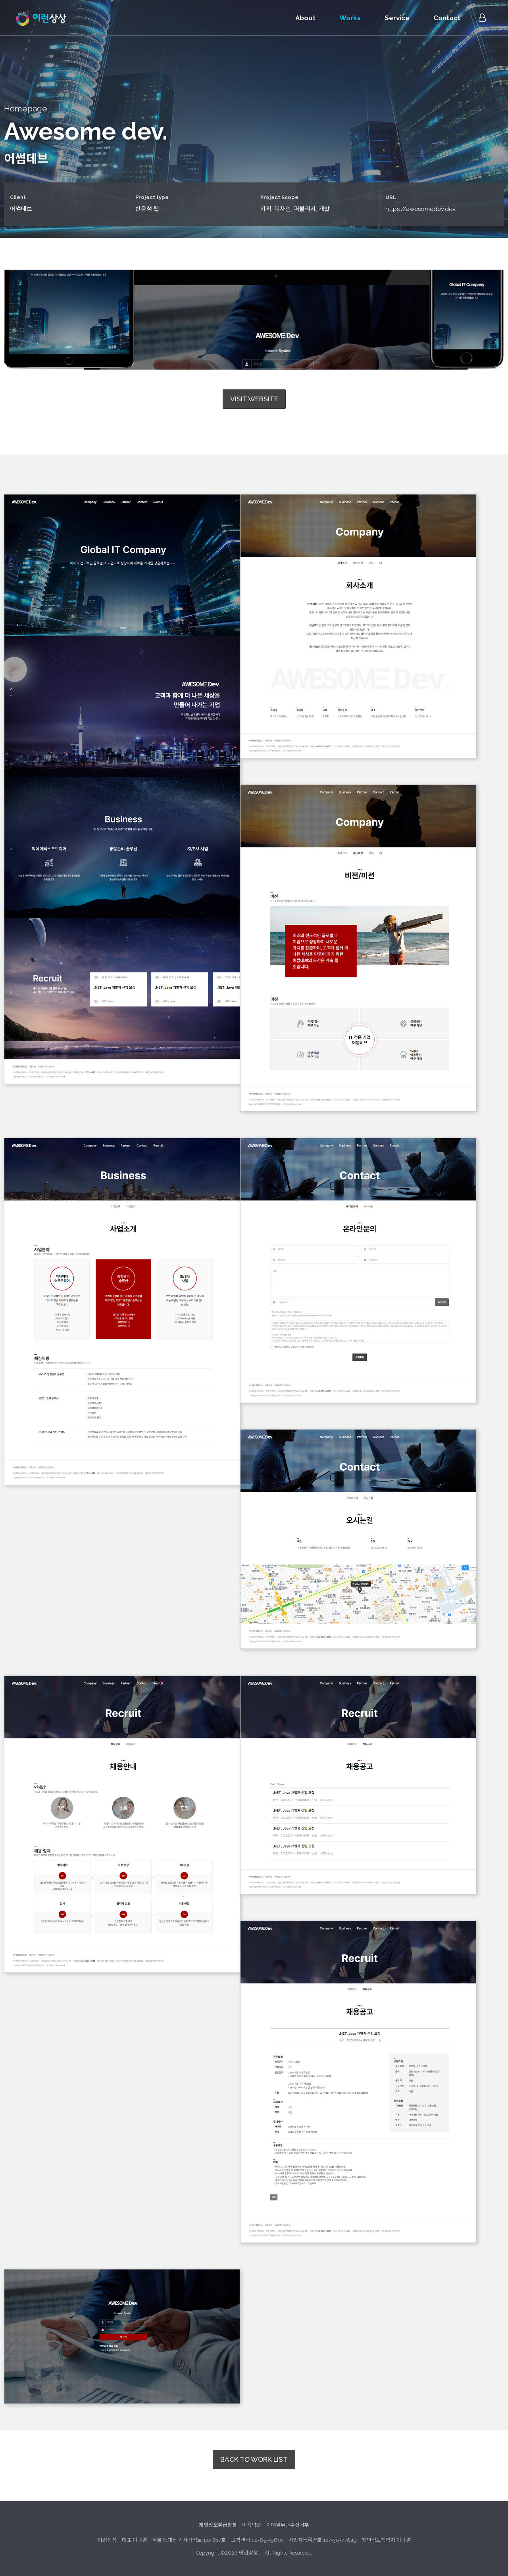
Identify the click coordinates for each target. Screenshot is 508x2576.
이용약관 (251, 2525)
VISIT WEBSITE (254, 399)
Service (397, 18)
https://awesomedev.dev (421, 209)
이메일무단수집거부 (287, 2525)
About (305, 18)
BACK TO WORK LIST (254, 2459)
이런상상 (41, 18)
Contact (446, 18)
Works (350, 18)
